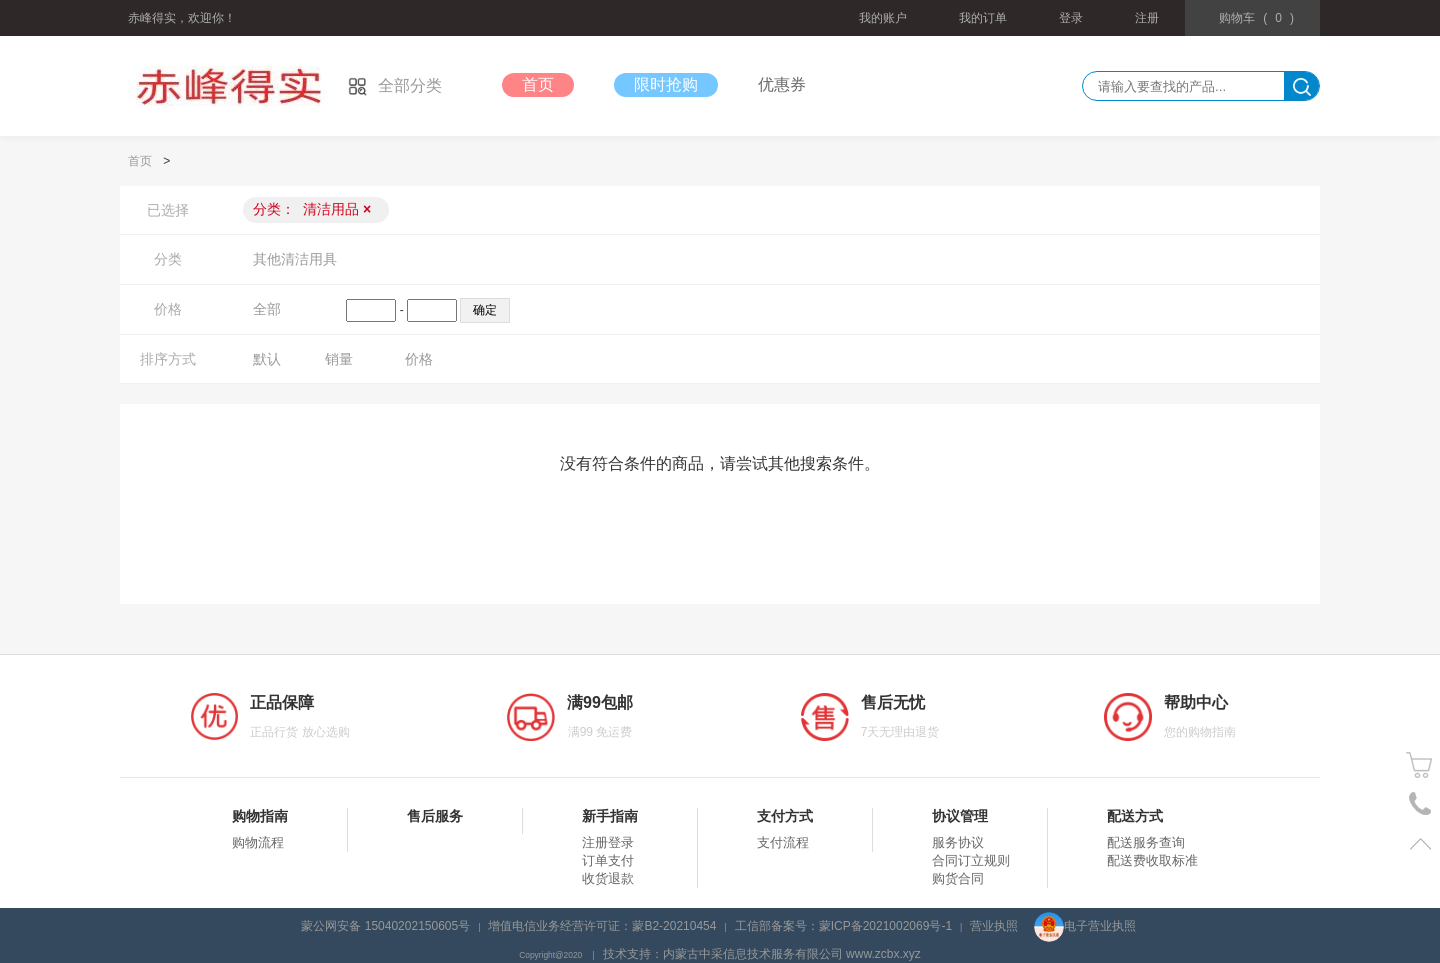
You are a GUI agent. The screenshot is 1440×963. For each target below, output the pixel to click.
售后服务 (435, 816)
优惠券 (782, 84)
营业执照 (994, 926)
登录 (1071, 18)
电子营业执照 (1085, 926)
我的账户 (883, 18)
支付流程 (783, 842)
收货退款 (608, 878)
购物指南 (260, 816)
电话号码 (1420, 804)
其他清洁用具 (295, 259)
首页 (538, 84)
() (1256, 18)
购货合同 (958, 878)
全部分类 (395, 85)
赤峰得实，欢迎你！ (182, 18)
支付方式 (785, 816)
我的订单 (983, 18)
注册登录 (608, 842)
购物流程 (258, 842)
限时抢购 (666, 84)
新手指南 (610, 816)
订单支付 (608, 860)
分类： (312, 209)
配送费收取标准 (1152, 860)
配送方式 (1135, 816)
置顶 (1420, 843)
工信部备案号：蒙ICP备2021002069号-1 (843, 926)
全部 (267, 309)
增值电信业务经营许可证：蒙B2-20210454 (602, 926)
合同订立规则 (971, 860)
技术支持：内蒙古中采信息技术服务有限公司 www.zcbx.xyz (762, 954)
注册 (1147, 18)
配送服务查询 (1146, 842)
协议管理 (960, 816)
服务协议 (958, 842)
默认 (267, 359)
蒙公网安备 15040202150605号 (385, 926)
